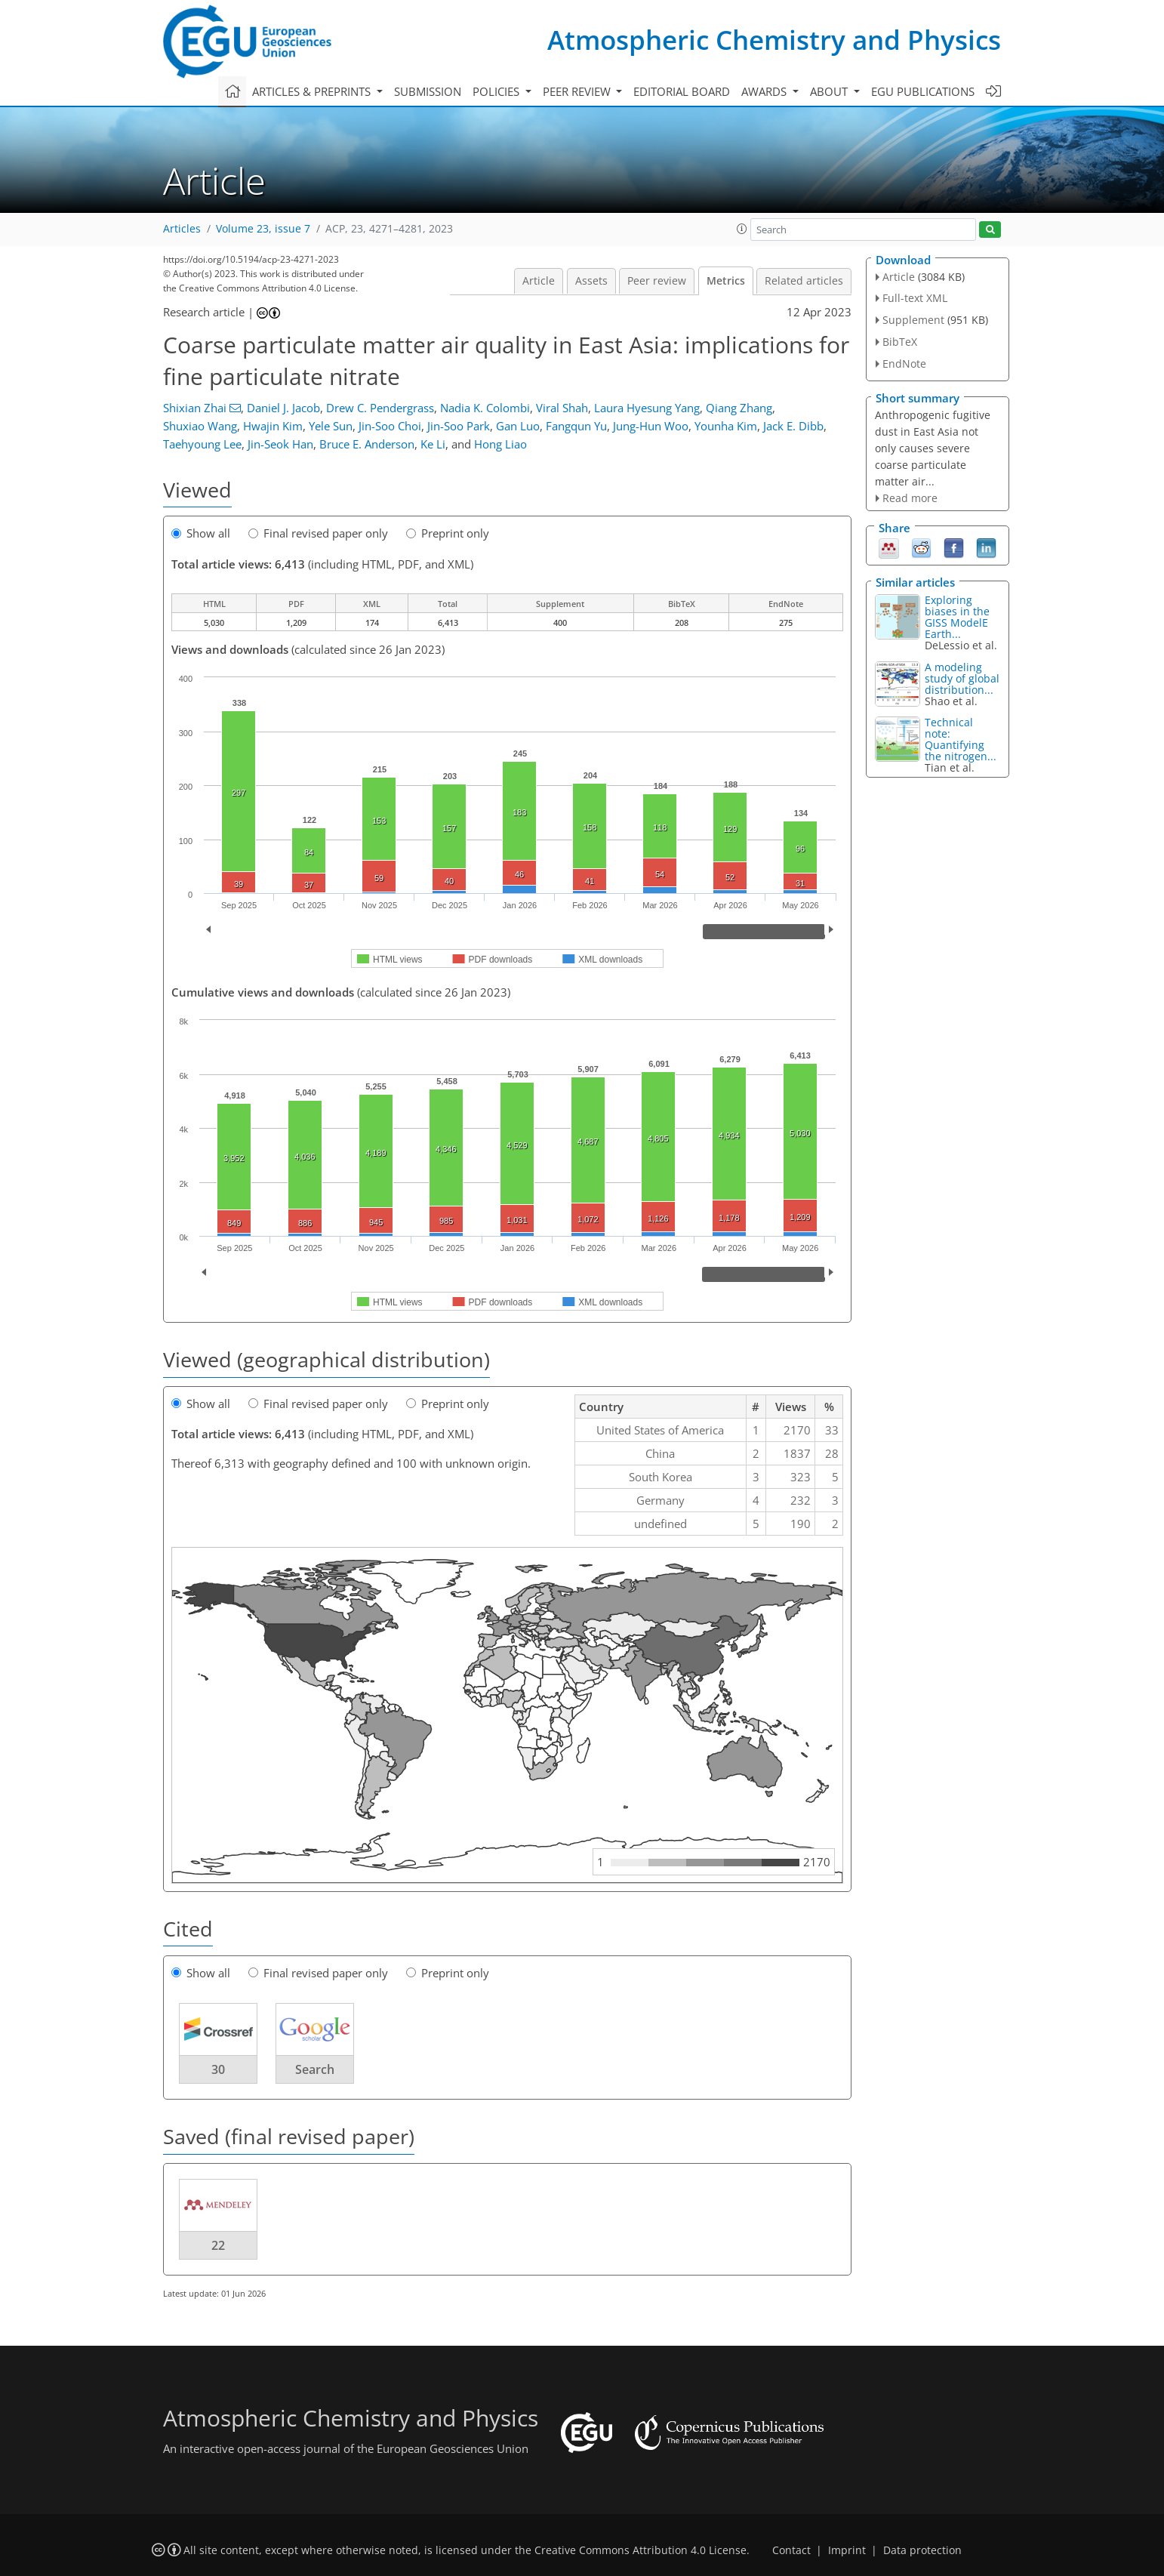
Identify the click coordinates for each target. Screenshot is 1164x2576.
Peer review (656, 281)
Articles (182, 229)
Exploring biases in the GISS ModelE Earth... (957, 617)
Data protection (922, 2550)
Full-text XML (914, 298)
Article (538, 281)
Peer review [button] (578, 91)
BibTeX (899, 341)
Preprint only (447, 533)
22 (218, 2245)
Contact (791, 2550)
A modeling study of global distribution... (962, 678)
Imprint (847, 2550)
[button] (742, 229)
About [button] (830, 91)
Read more (910, 498)
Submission (427, 91)
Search (314, 2069)
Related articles (804, 281)
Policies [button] (497, 91)
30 (218, 2069)
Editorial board (681, 91)
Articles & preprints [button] (313, 91)
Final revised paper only (318, 533)
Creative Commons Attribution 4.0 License (640, 2550)
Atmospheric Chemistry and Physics (774, 39)
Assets (591, 281)
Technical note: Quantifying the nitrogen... (960, 739)
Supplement (913, 320)
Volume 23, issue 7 (263, 229)
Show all (200, 533)
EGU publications (923, 91)
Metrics (726, 281)
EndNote (904, 363)
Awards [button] (765, 91)
